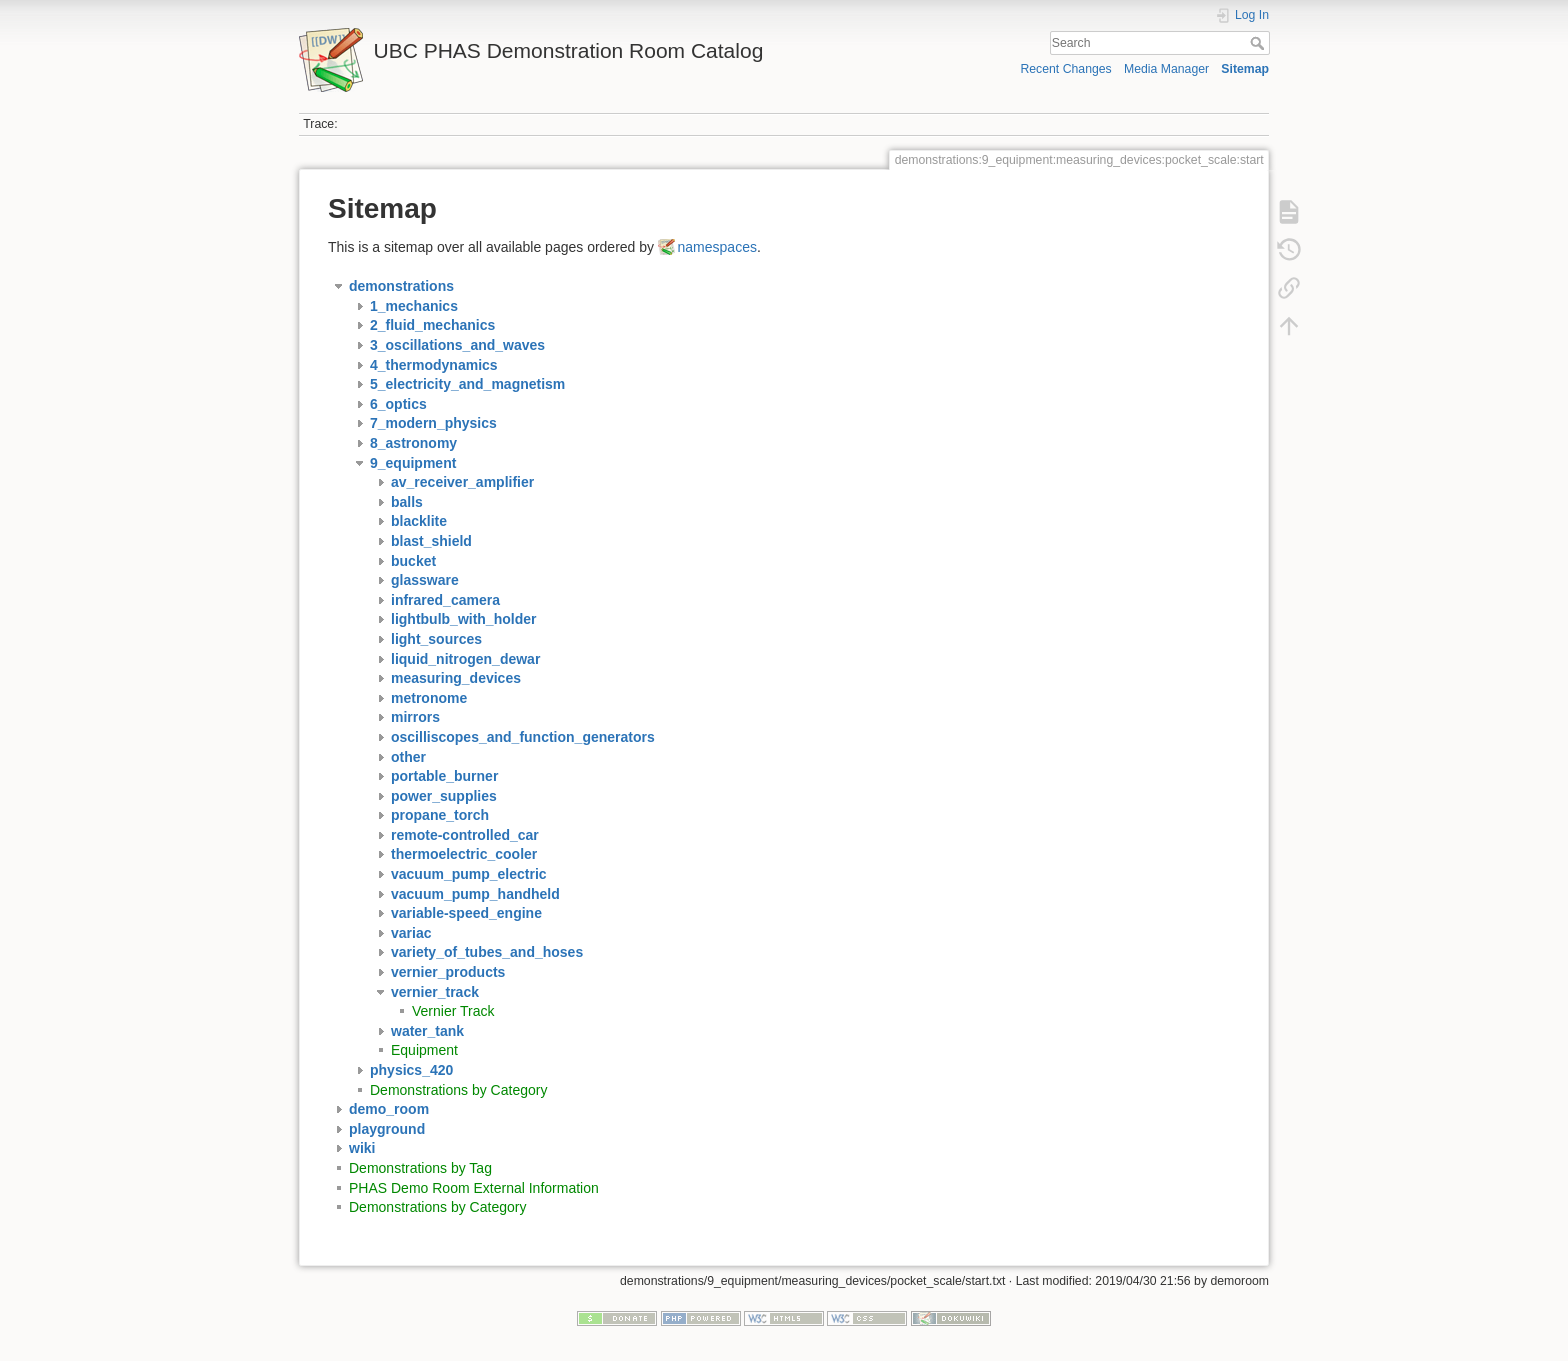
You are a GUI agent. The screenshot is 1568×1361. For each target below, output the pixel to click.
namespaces (717, 247)
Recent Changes (1065, 69)
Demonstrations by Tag (420, 1168)
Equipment (424, 1050)
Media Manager (1166, 69)
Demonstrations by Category (458, 1090)
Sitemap (1245, 69)
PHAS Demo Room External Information (474, 1188)
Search (1259, 43)
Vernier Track (453, 1011)
